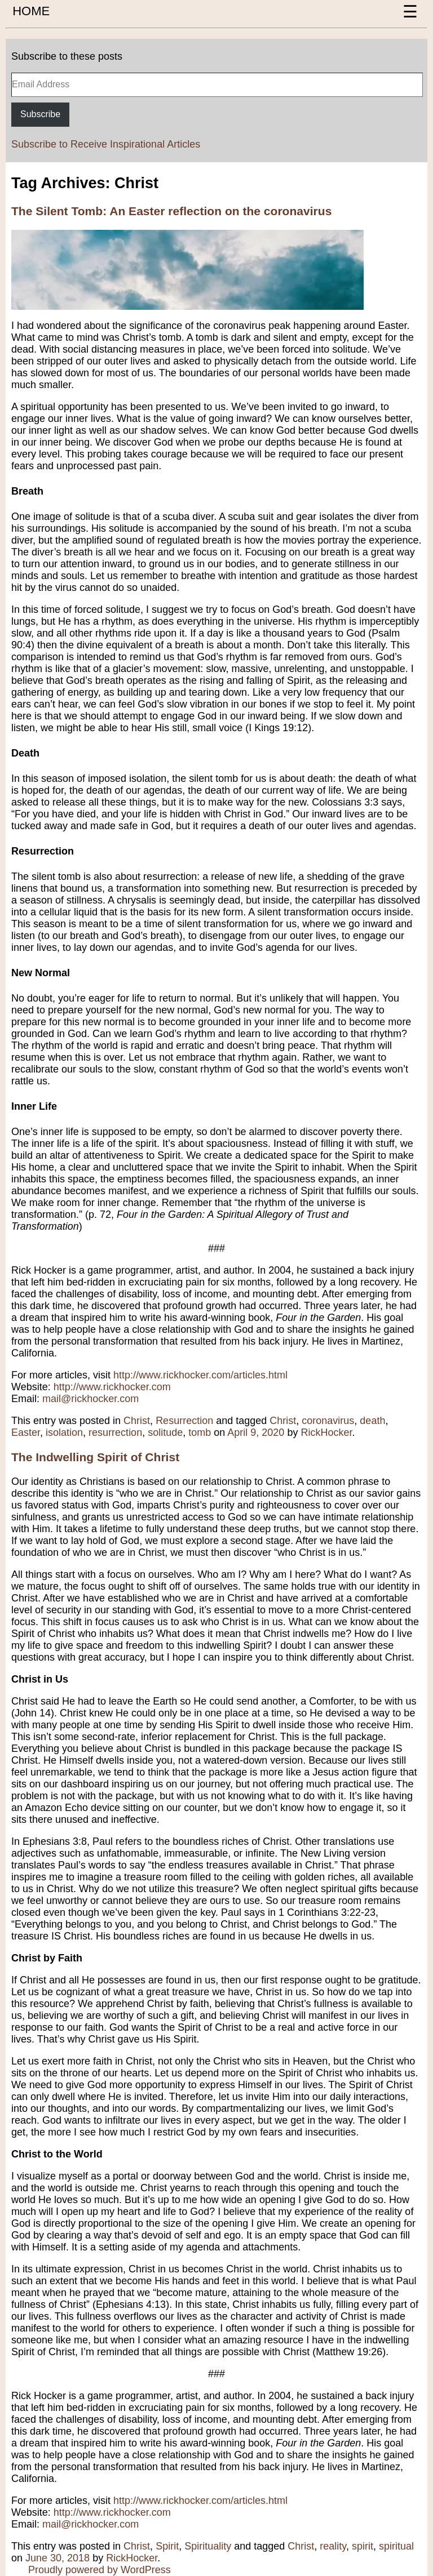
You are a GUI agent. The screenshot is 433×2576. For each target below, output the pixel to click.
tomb (199, 1432)
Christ (136, 1420)
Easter (25, 1432)
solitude (165, 1432)
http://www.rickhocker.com (112, 1386)
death (372, 1420)
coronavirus (328, 1420)
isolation (64, 1432)
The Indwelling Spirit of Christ (95, 1457)
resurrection (115, 1432)
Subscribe (40, 114)
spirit (362, 2546)
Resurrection (184, 1420)
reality (333, 2546)
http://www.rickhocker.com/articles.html (200, 1375)
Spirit (167, 2546)
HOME (31, 11)
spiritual (396, 2546)
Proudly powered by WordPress (99, 2569)
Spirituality (207, 2546)
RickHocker (326, 1432)
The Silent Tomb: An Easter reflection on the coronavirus (171, 210)
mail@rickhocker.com (90, 1398)
